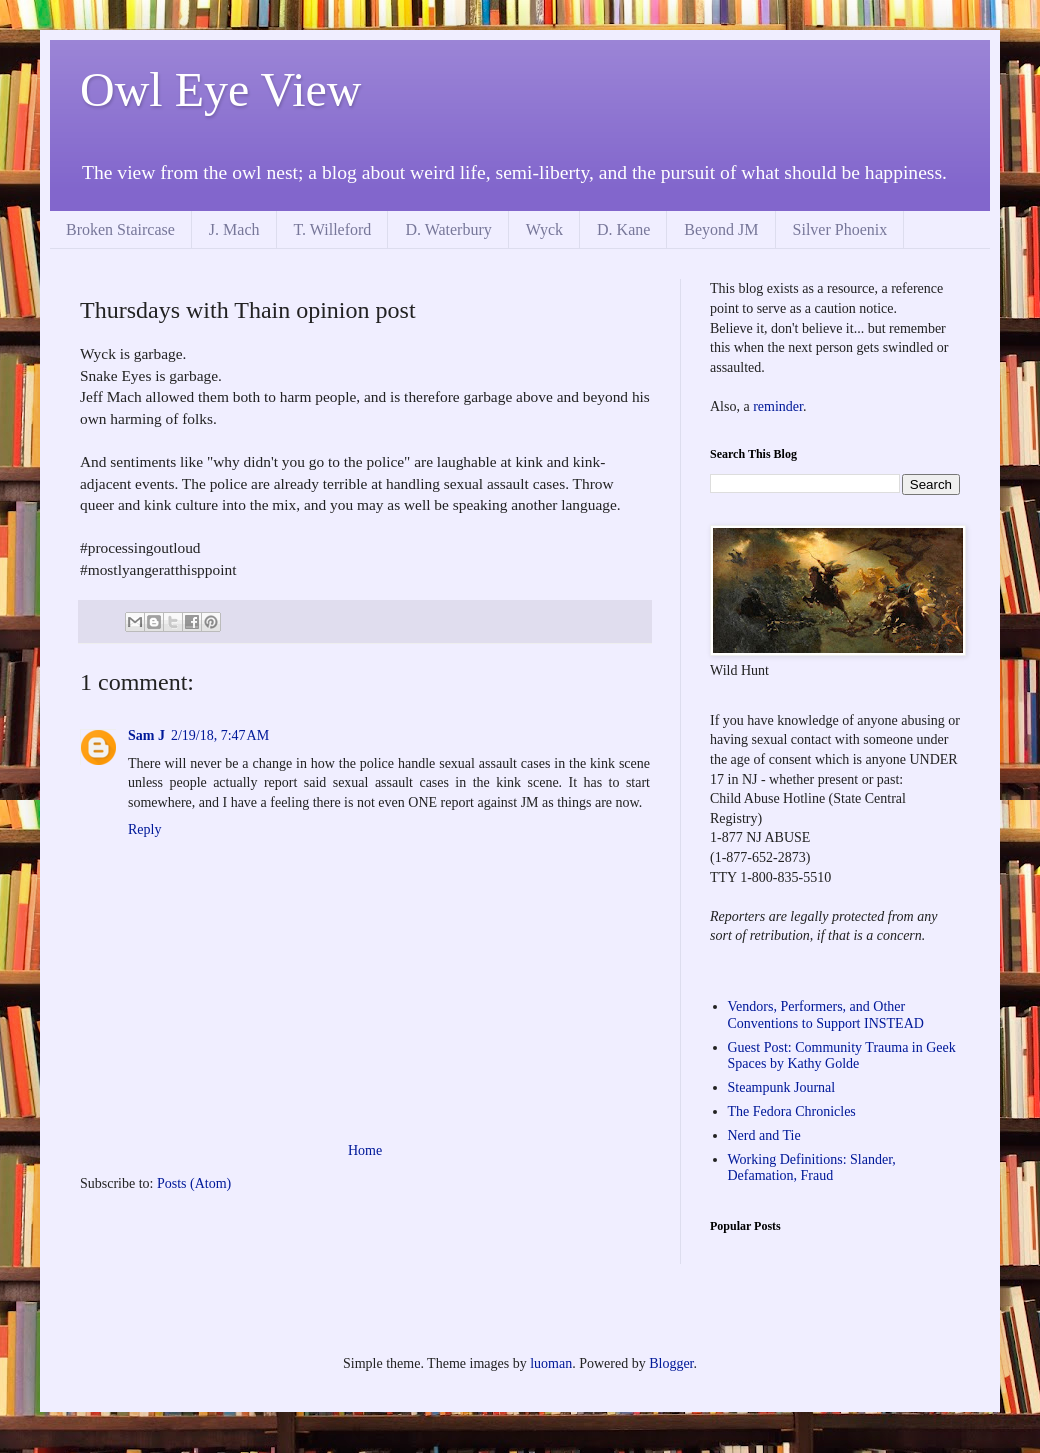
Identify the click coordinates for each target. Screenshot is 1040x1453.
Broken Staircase (120, 229)
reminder (778, 406)
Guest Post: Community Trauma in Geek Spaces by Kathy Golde (842, 1056)
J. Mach (234, 229)
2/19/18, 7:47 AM (220, 735)
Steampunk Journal (782, 1087)
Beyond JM (721, 229)
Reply (144, 829)
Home (365, 1150)
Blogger (671, 1363)
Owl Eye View (221, 89)
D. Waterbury (448, 229)
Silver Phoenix (840, 229)
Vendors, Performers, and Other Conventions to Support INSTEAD (826, 1015)
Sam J (146, 735)
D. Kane (623, 229)
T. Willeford (333, 229)
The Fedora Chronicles (792, 1111)
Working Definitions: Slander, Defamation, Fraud (812, 1168)
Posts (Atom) (194, 1183)
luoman (551, 1363)
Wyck (544, 229)
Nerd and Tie (764, 1135)
